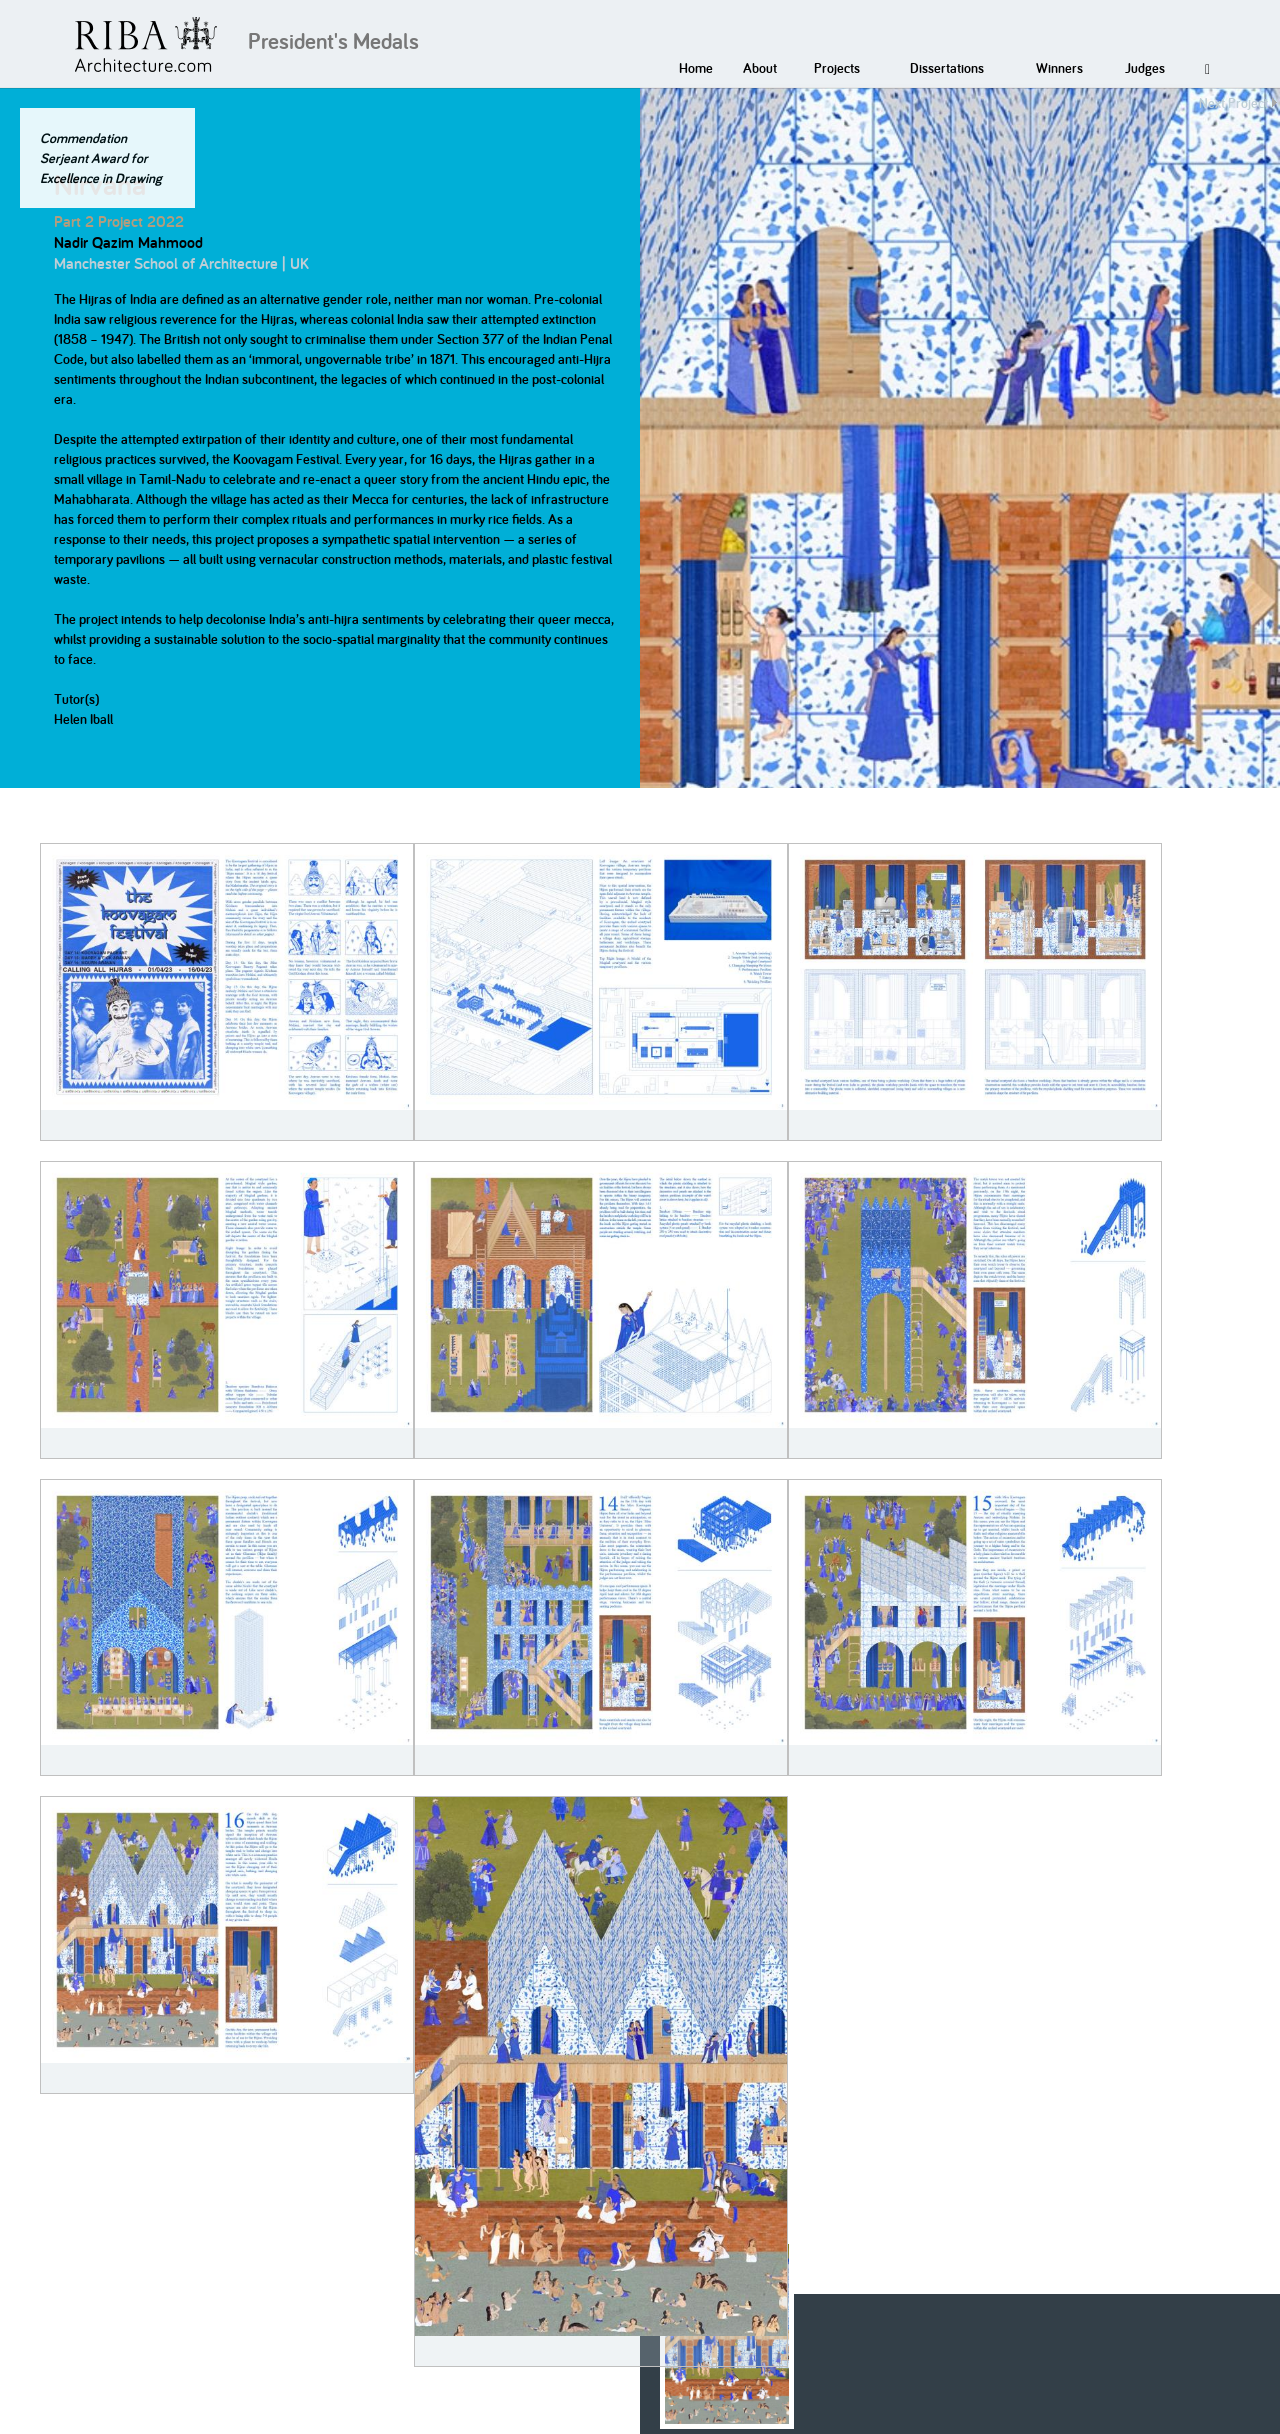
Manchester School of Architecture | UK (181, 263)
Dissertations (947, 68)
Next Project (1233, 103)
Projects (837, 68)
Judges (1145, 68)
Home (696, 68)
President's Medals (333, 41)
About (760, 68)
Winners (1059, 68)
